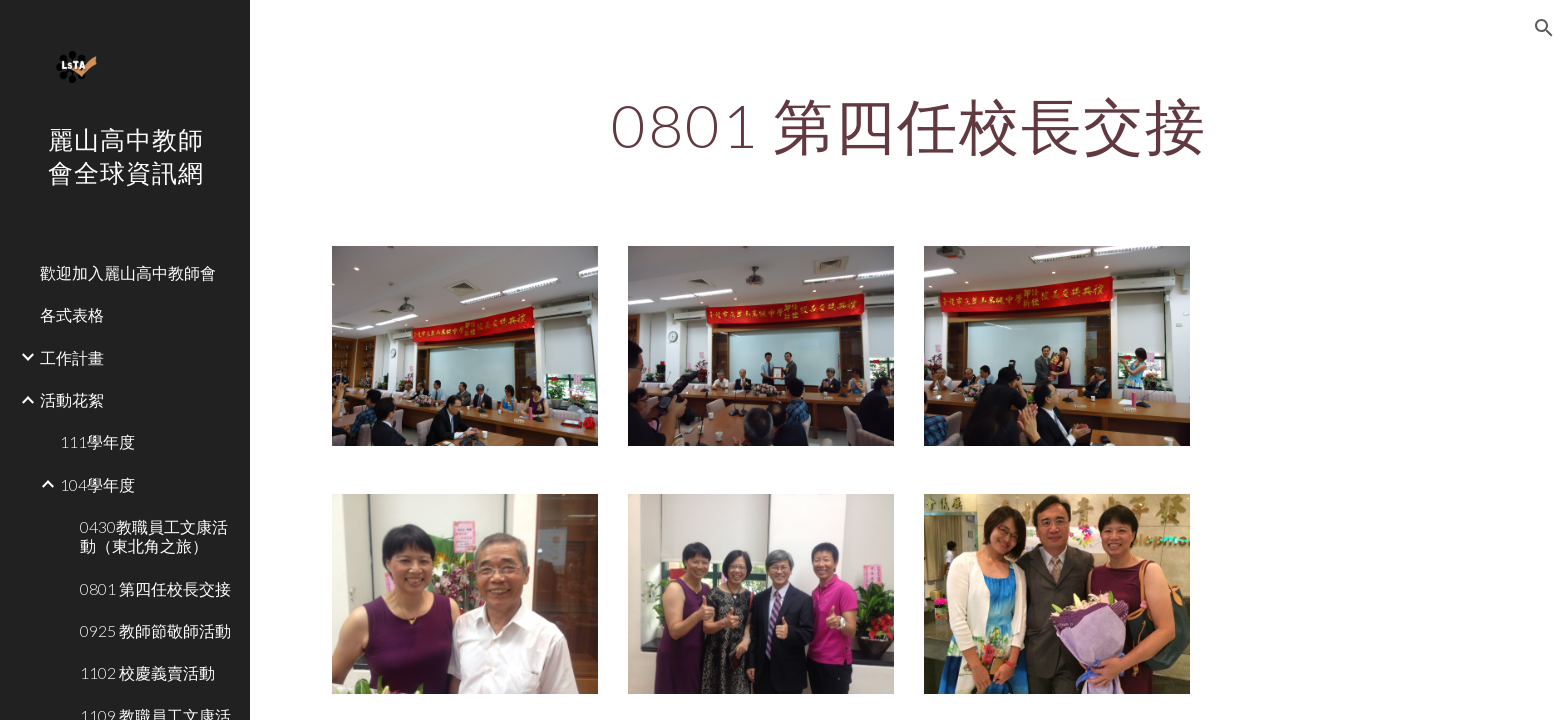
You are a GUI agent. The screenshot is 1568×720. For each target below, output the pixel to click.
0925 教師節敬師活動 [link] (155, 630)
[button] (1544, 28)
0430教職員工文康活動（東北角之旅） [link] (154, 536)
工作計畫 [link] (72, 357)
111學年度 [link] (97, 441)
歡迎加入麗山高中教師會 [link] (128, 272)
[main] (909, 125)
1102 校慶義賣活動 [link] (147, 672)
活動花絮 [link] (72, 399)
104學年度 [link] (97, 484)
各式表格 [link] (72, 314)
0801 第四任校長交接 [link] (155, 588)
